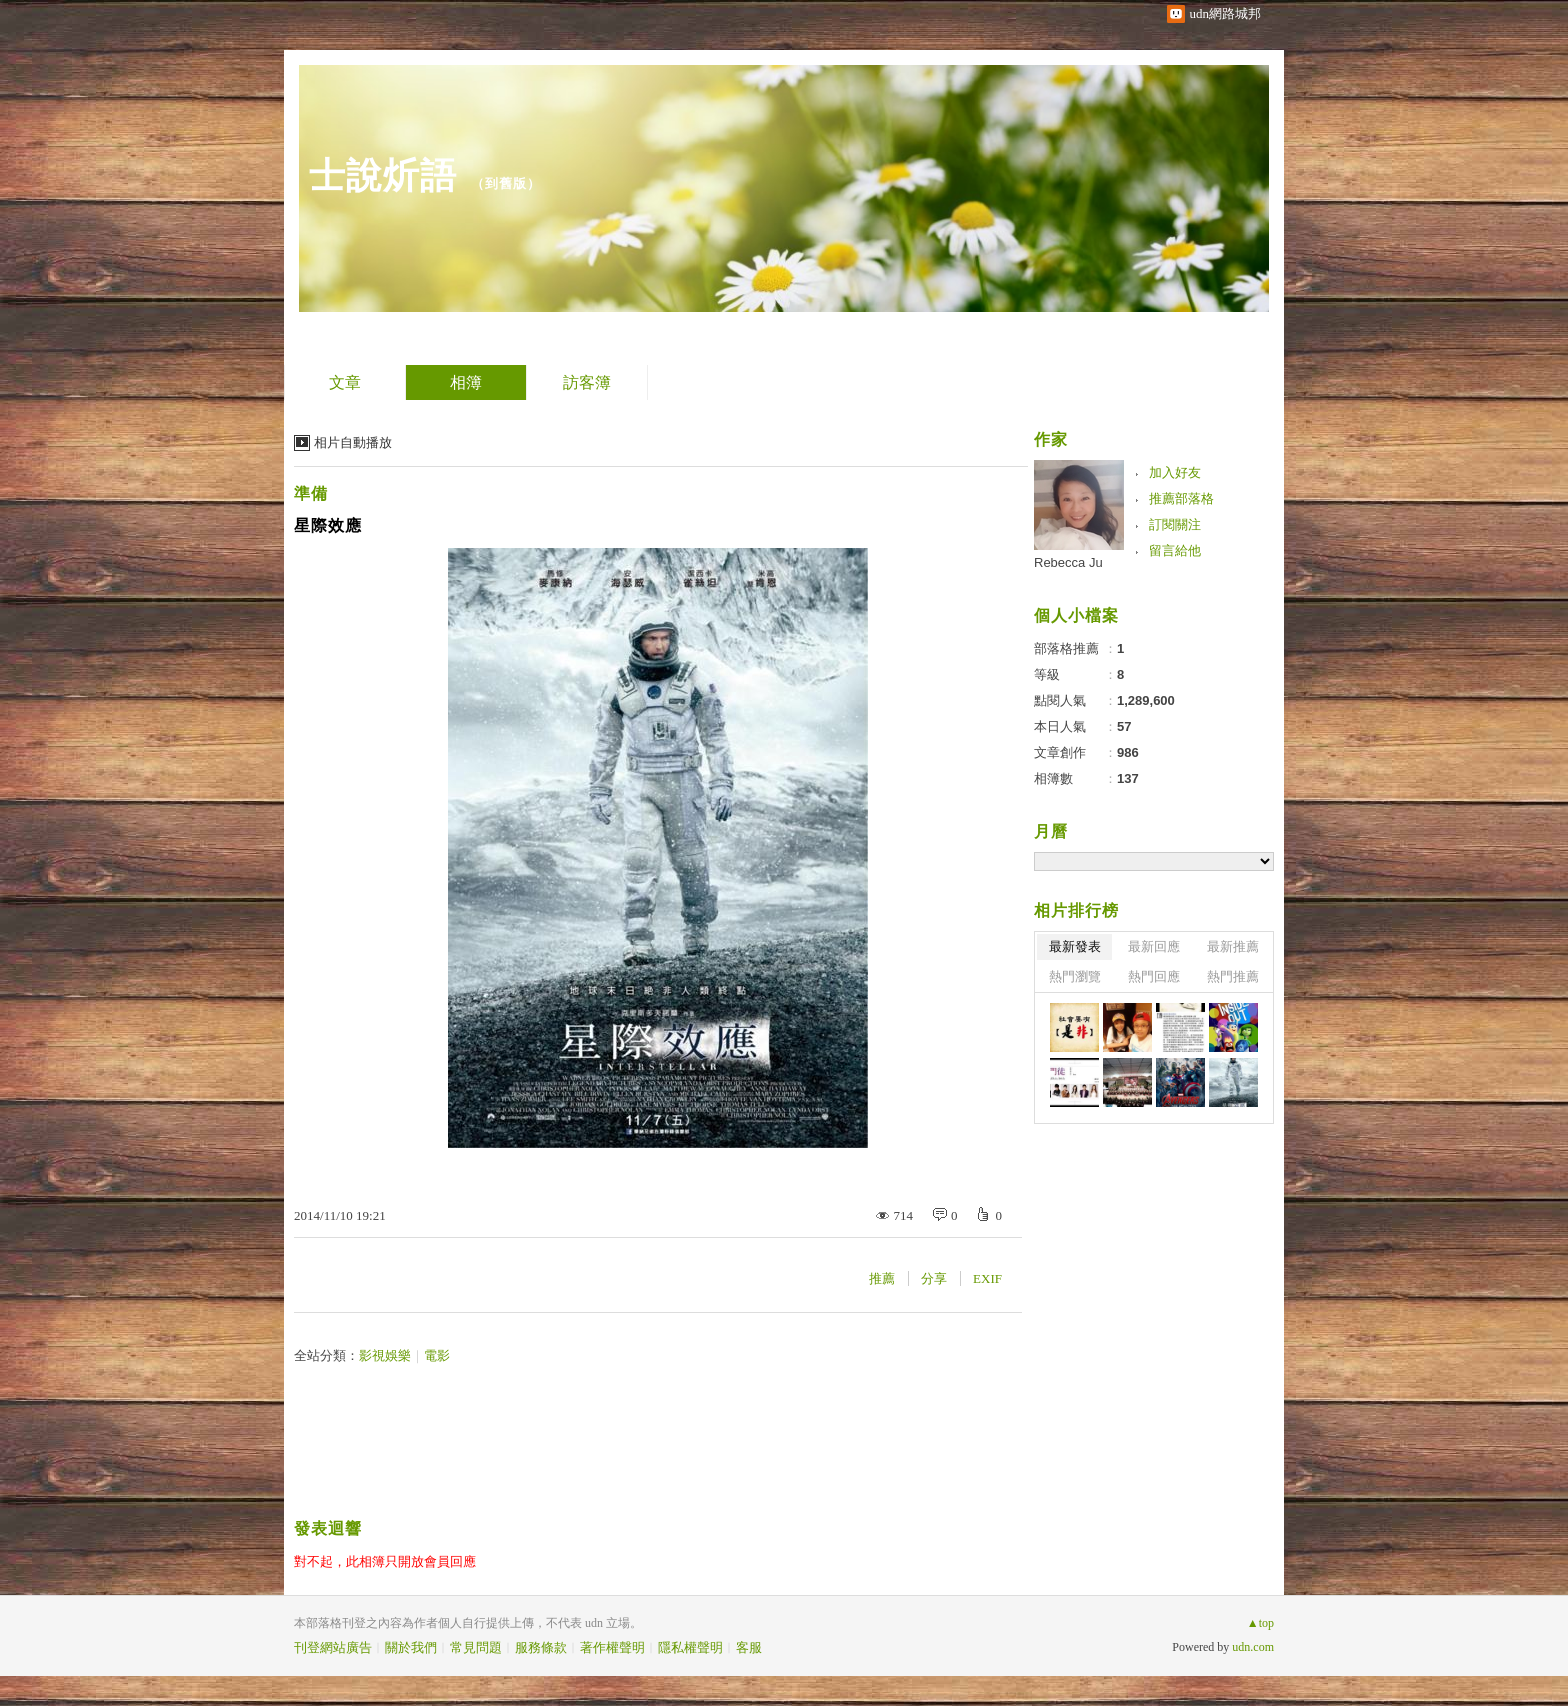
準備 (311, 493)
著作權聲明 (612, 1647)
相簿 (466, 382)
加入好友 (1175, 472)
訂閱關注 (1175, 524)
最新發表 (1075, 946)
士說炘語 (383, 175)
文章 (345, 382)
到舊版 (506, 183)
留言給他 (1175, 550)
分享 (934, 1278)
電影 (437, 1355)
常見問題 (476, 1647)
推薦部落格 (1181, 498)
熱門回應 (1154, 976)
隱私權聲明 (690, 1647)
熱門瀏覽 (1075, 976)
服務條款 (541, 1647)
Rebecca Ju (1068, 562)
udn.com (1253, 1647)
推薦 (882, 1278)
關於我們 (411, 1647)
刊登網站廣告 (333, 1647)
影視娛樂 (385, 1355)
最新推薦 (1233, 946)
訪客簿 (587, 382)
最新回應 (1154, 946)
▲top (1260, 1623)
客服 (749, 1647)
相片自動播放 (353, 442)
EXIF (987, 1278)
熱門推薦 (1233, 976)
